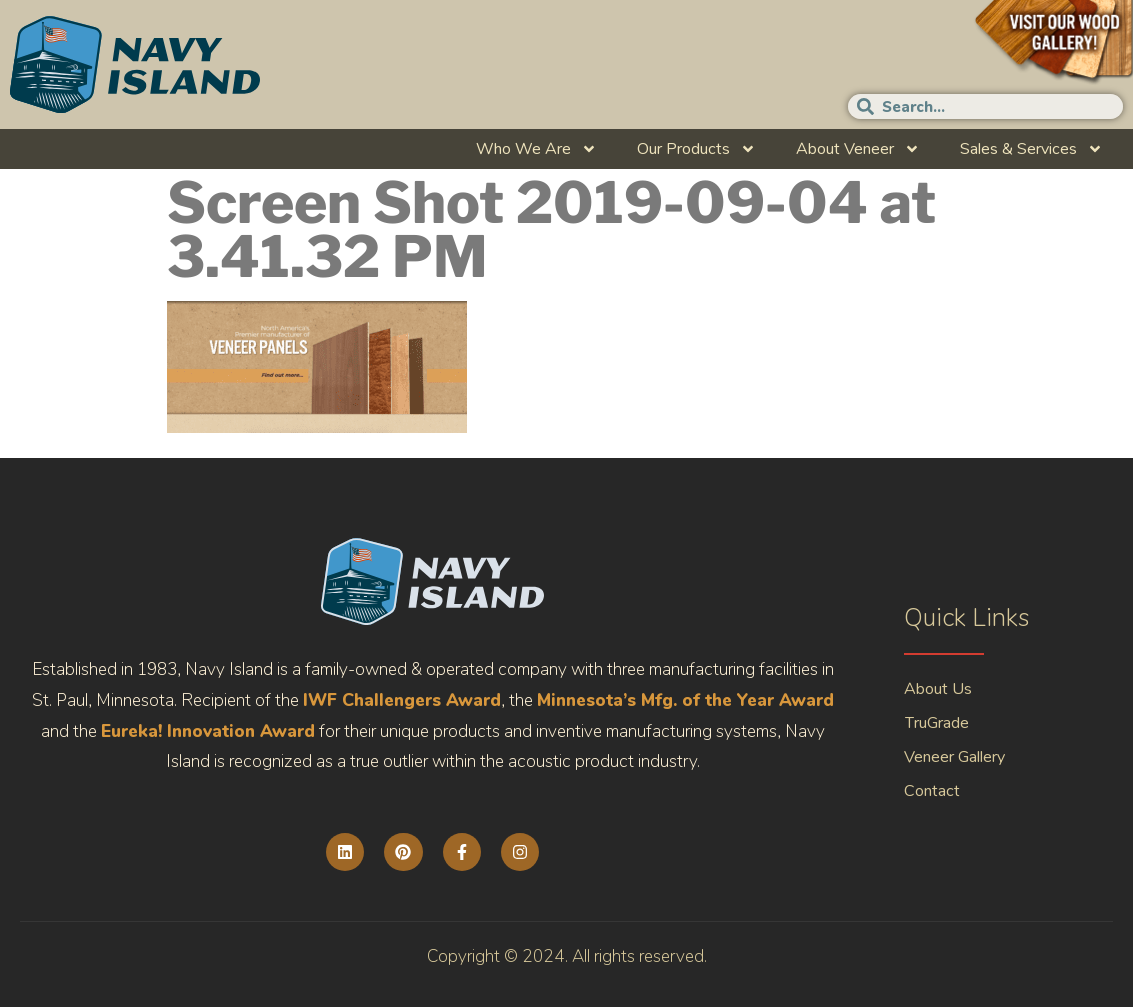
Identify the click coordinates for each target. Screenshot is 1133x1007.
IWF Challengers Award (402, 700)
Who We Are (536, 149)
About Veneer (858, 149)
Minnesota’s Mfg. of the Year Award (685, 700)
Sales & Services (1031, 149)
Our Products (696, 149)
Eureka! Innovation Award (208, 731)
